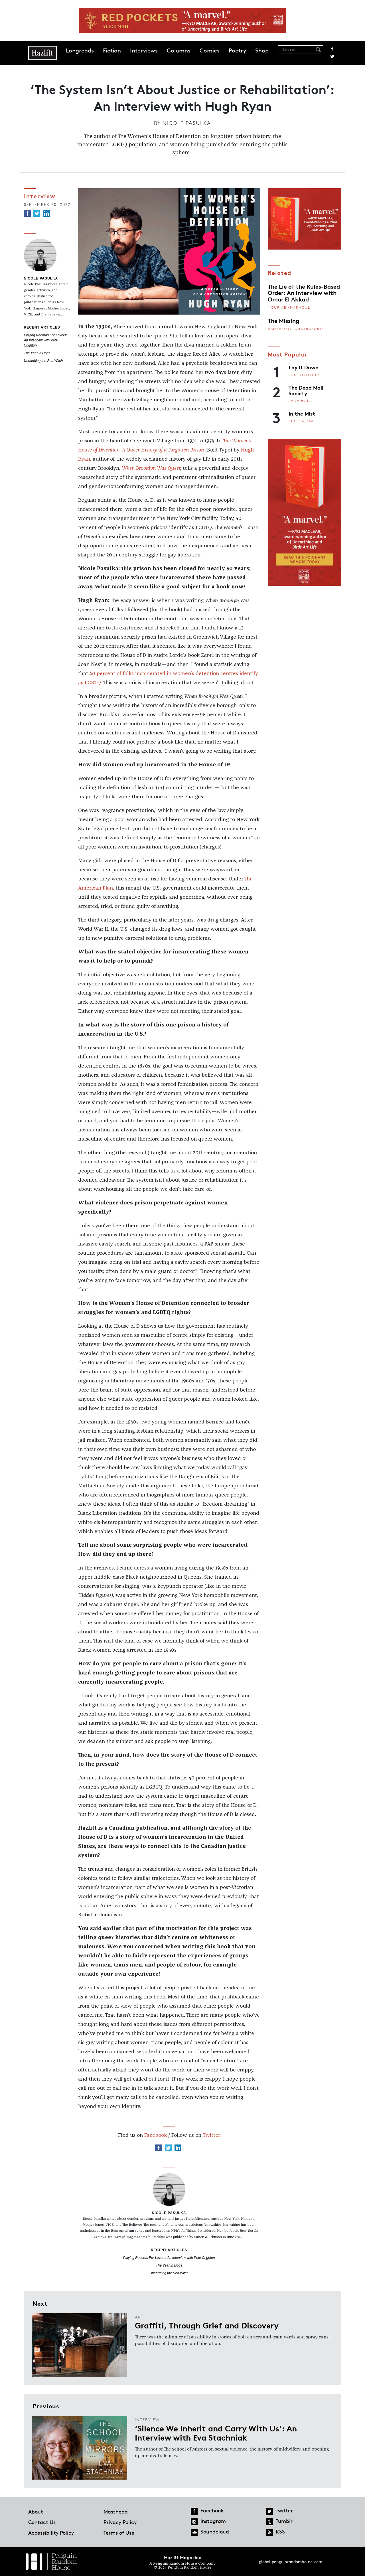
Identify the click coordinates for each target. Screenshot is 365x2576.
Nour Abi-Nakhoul (289, 307)
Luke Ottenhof (305, 375)
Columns (178, 50)
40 (93, 673)
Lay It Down (304, 367)
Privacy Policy (120, 2522)
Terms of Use (119, 2533)
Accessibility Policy (51, 2533)
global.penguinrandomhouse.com (290, 2561)
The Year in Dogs (37, 353)
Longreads (80, 50)
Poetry (237, 50)
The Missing (283, 320)
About (35, 2511)
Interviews (144, 50)
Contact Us (42, 2522)
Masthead (116, 2511)
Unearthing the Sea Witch (43, 361)
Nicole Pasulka (187, 123)
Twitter (332, 56)
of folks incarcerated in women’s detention (167, 673)
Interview (40, 196)
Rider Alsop (302, 421)
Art (139, 2316)
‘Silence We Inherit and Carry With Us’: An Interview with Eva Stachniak (216, 2432)
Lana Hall (300, 400)
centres (229, 673)
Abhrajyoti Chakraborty (296, 329)
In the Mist (302, 413)
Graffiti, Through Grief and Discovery (207, 2325)
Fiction (112, 50)
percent (106, 673)
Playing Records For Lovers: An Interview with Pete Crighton (45, 340)
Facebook (332, 48)
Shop (262, 50)
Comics (210, 50)
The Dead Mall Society (306, 390)
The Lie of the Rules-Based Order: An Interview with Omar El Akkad (304, 292)
